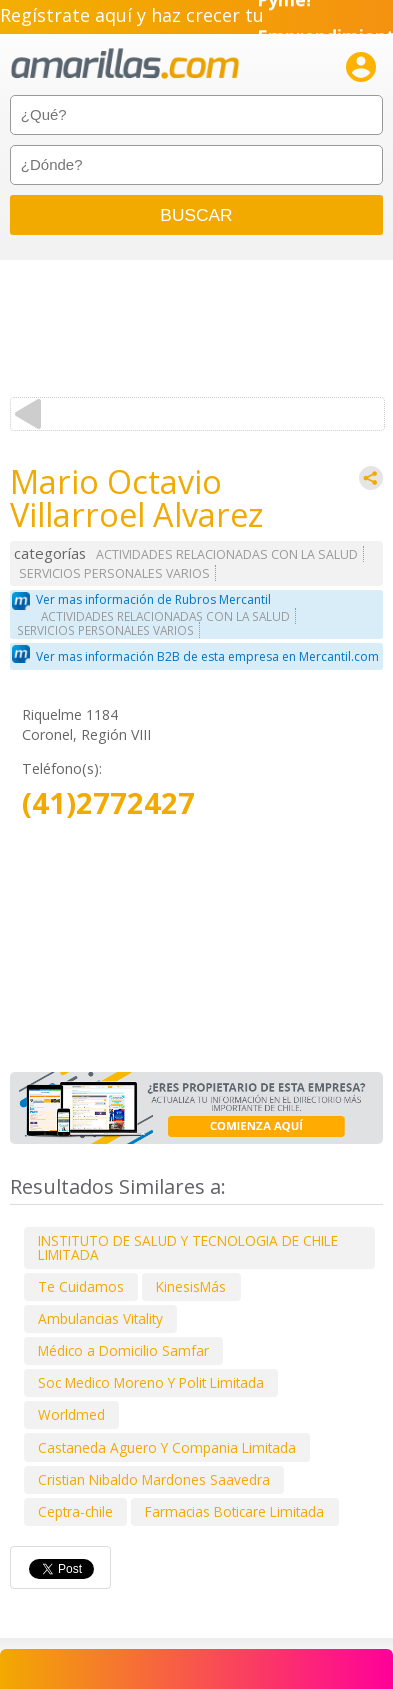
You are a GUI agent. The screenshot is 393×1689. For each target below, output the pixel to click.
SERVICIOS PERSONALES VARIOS (114, 573)
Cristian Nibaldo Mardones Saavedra (154, 1479)
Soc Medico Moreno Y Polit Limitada (151, 1382)
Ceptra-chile (75, 1511)
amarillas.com (125, 64)
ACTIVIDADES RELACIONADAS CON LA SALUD (227, 554)
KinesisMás (191, 1286)
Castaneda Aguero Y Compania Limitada (167, 1447)
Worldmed (71, 1414)
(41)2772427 (108, 803)
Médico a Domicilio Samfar (123, 1350)
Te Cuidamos (81, 1286)
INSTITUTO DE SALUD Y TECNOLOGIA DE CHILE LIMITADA (188, 1247)
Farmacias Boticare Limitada (234, 1511)
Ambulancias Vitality (100, 1318)
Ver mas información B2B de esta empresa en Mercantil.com (207, 656)
